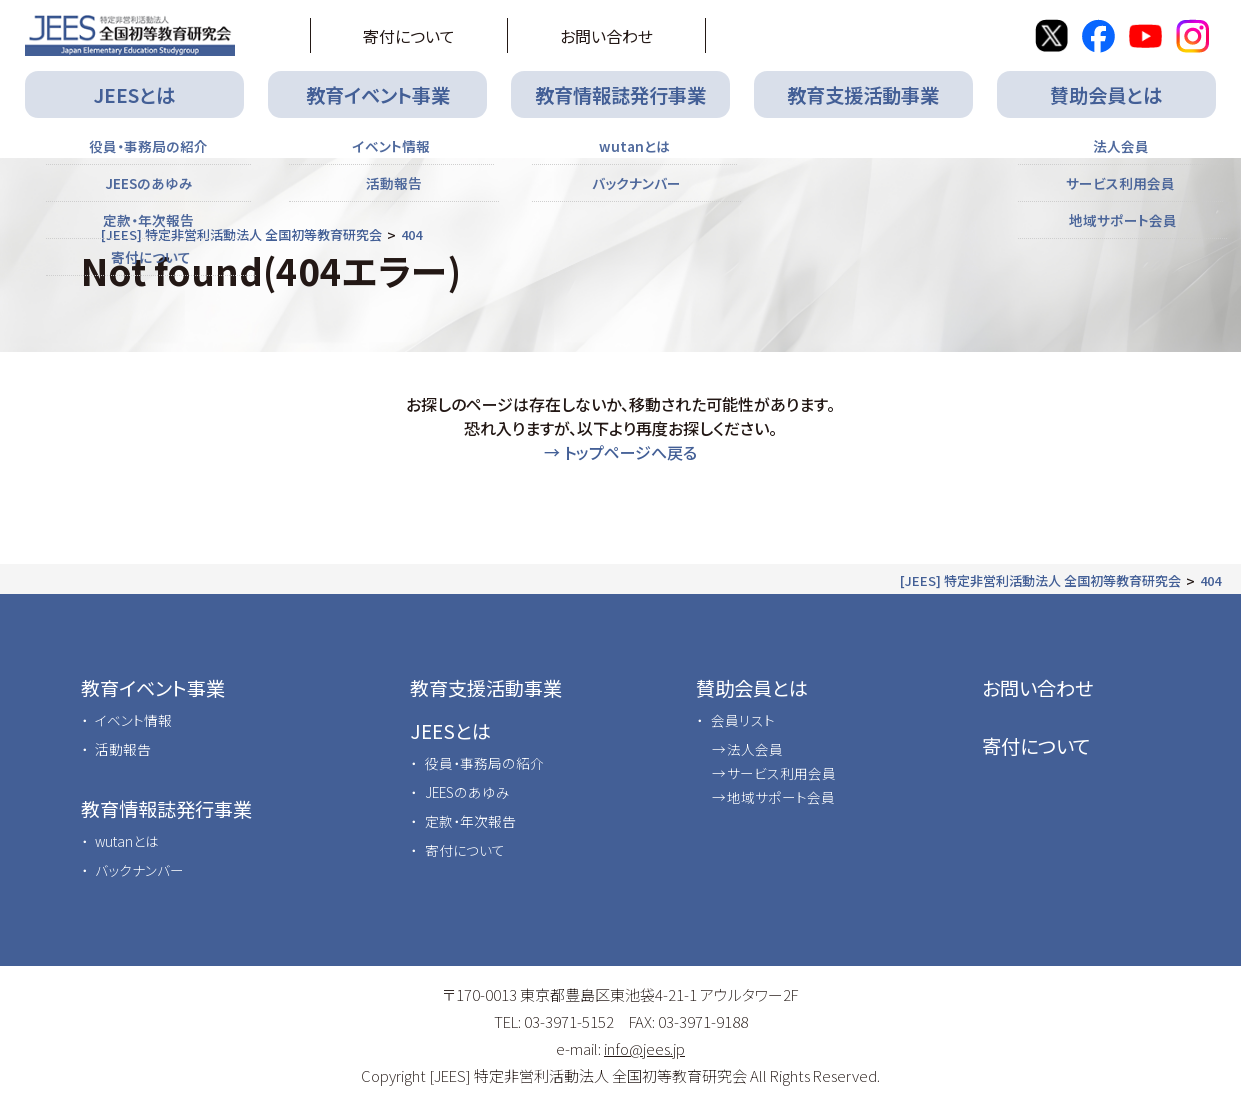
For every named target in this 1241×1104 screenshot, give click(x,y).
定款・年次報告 (470, 821)
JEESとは (134, 95)
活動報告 (123, 749)
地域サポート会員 (781, 797)
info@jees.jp (644, 1048)
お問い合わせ (606, 36)
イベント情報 (133, 720)
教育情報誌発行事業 (620, 95)
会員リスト (743, 720)
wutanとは (127, 841)
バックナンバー (139, 870)
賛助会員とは (1106, 95)
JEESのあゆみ (467, 792)
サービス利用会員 (781, 773)
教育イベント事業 (378, 95)
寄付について (409, 36)
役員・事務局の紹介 (484, 763)
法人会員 (755, 749)
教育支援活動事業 (863, 95)
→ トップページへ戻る (620, 452)
